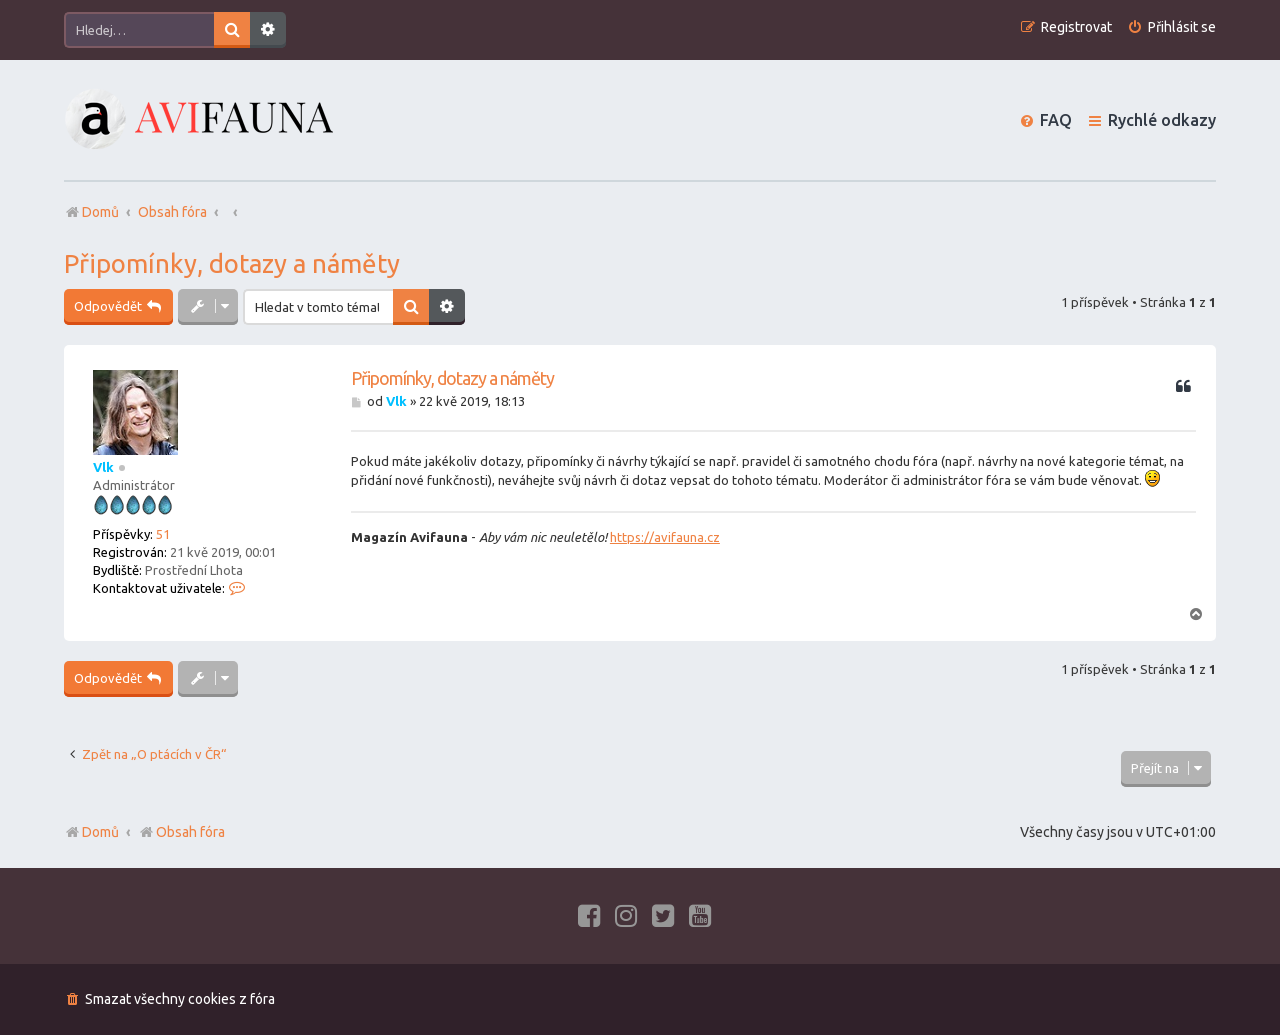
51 (163, 534)
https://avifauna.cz (665, 537)
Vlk (103, 467)
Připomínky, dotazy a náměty (232, 263)
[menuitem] (1171, 27)
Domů (100, 832)
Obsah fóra (181, 832)
